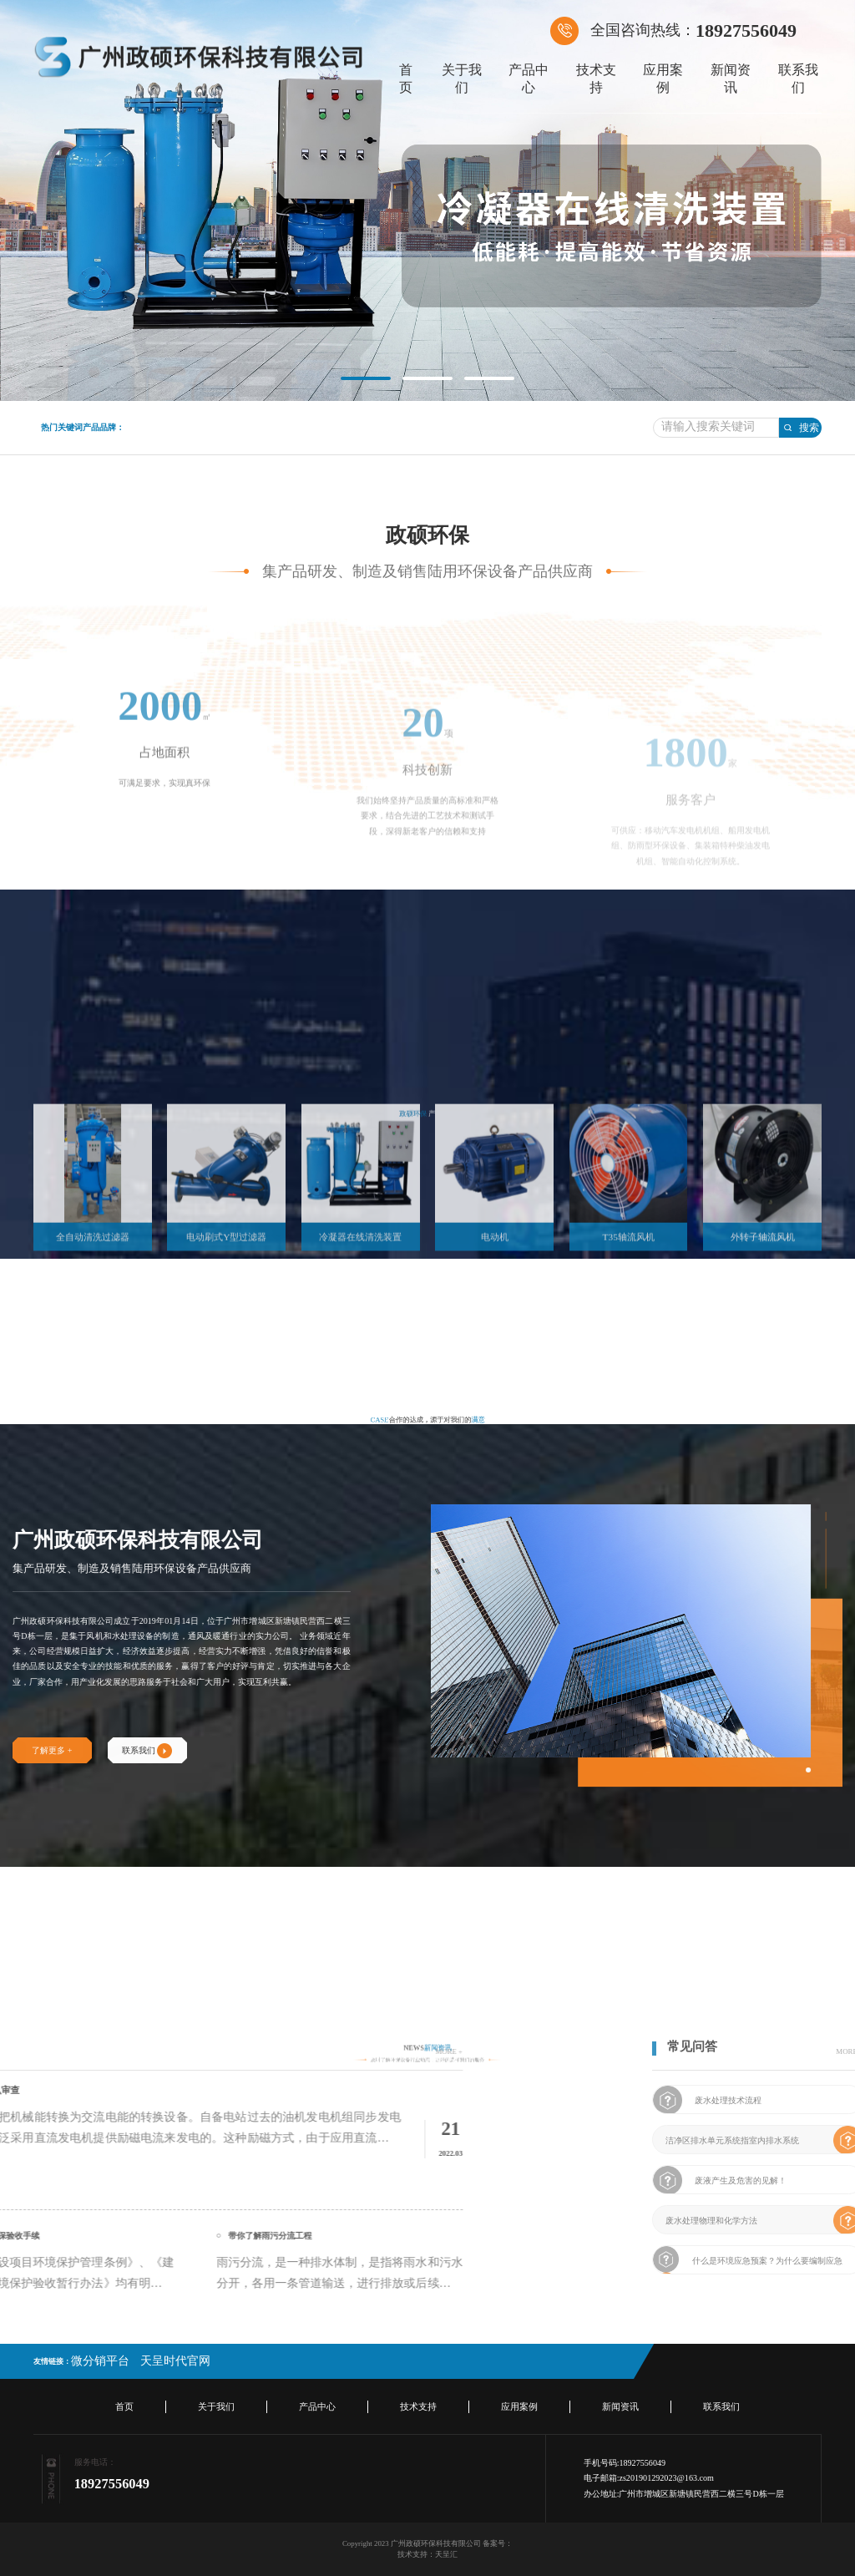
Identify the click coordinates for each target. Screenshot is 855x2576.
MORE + (177, 2051)
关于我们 (462, 78)
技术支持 (596, 78)
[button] (366, 378)
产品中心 (528, 78)
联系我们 (798, 78)
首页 (405, 78)
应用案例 (663, 78)
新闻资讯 (731, 78)
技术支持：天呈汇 (427, 2554)
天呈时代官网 (175, 2361)
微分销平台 (100, 2361)
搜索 (800, 428)
